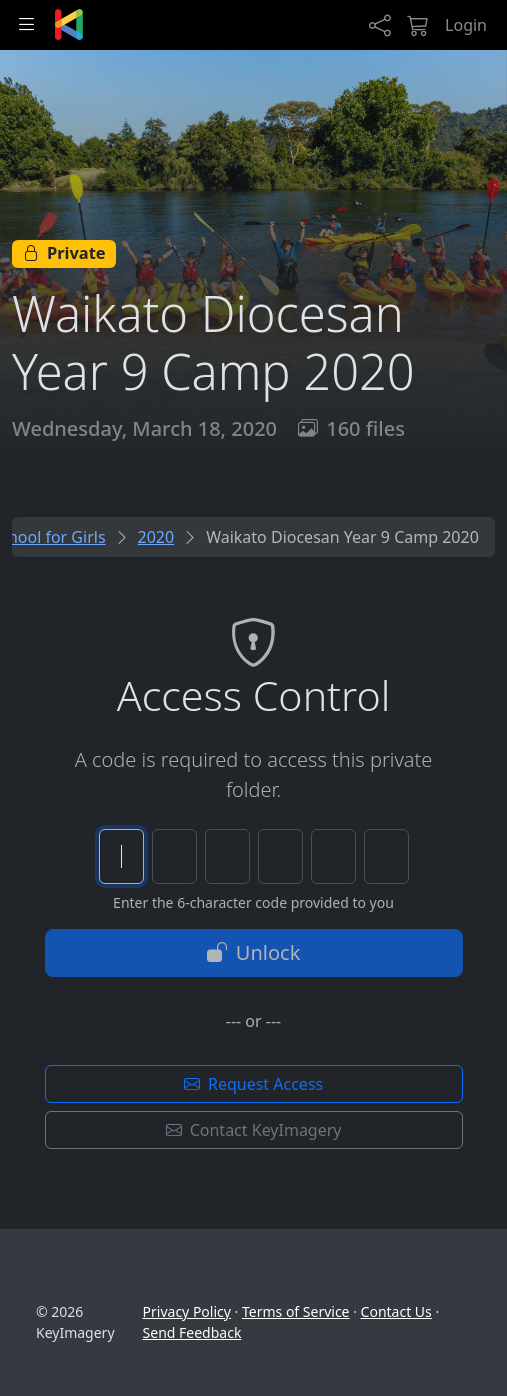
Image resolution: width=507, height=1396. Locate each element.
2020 (156, 537)
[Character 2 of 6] (174, 856)
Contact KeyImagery (254, 1130)
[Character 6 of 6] (386, 856)
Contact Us (396, 1311)
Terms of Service (296, 1311)
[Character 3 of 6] (227, 856)
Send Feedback (192, 1332)
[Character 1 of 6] (121, 856)
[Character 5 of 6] (333, 856)
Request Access (253, 1084)
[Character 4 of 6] (280, 856)
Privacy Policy (187, 1311)
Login (466, 25)
